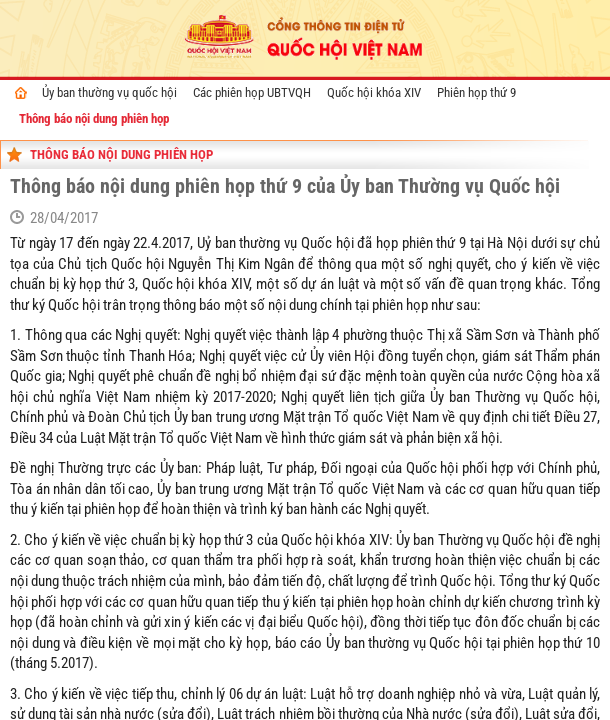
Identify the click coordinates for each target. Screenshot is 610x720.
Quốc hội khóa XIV (374, 92)
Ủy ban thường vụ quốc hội (109, 92)
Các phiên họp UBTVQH (252, 92)
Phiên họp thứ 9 (476, 92)
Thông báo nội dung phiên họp (94, 118)
